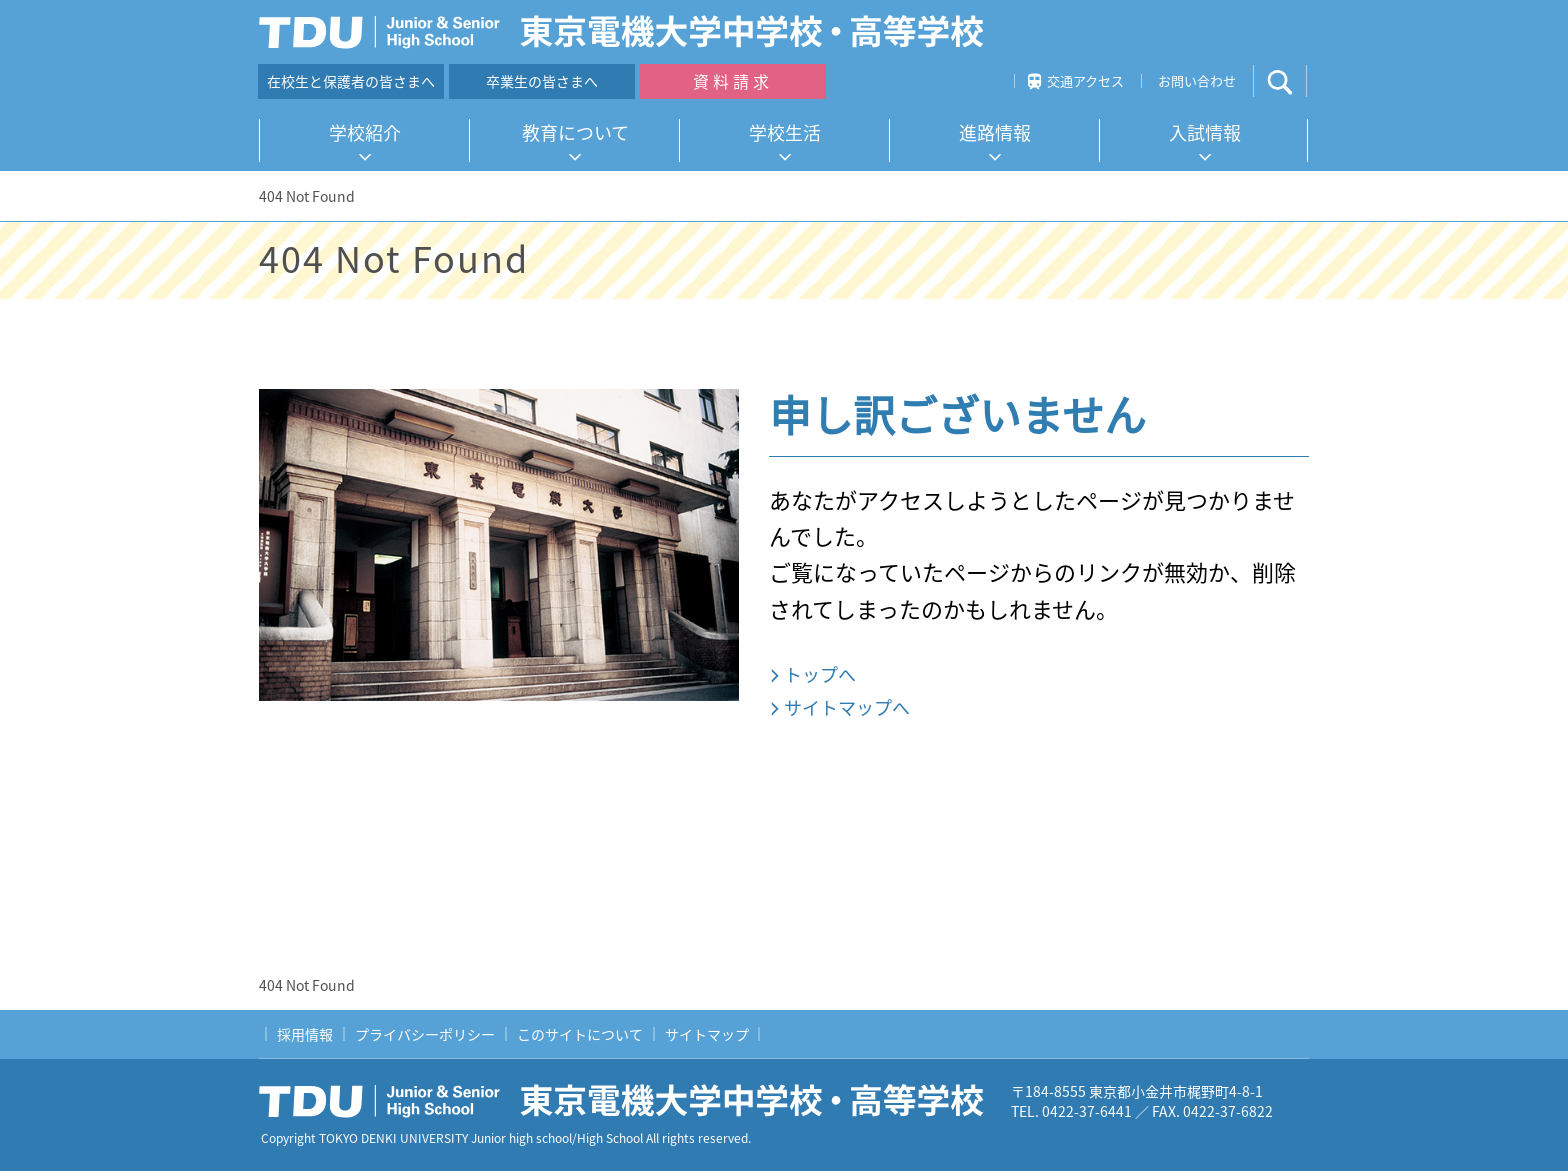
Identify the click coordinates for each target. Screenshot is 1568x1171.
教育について (575, 132)
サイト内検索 (1296, 81)
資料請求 (733, 81)
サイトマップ (707, 1034)
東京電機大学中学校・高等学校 (629, 1101)
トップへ (820, 674)
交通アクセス (1085, 80)
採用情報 (305, 1034)
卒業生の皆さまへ (542, 81)
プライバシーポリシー (425, 1034)
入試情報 (1205, 132)
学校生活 (785, 132)
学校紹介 (365, 132)
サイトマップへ (847, 707)
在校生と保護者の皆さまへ (351, 81)
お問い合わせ (1197, 80)
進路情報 (995, 132)
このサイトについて (580, 1034)
